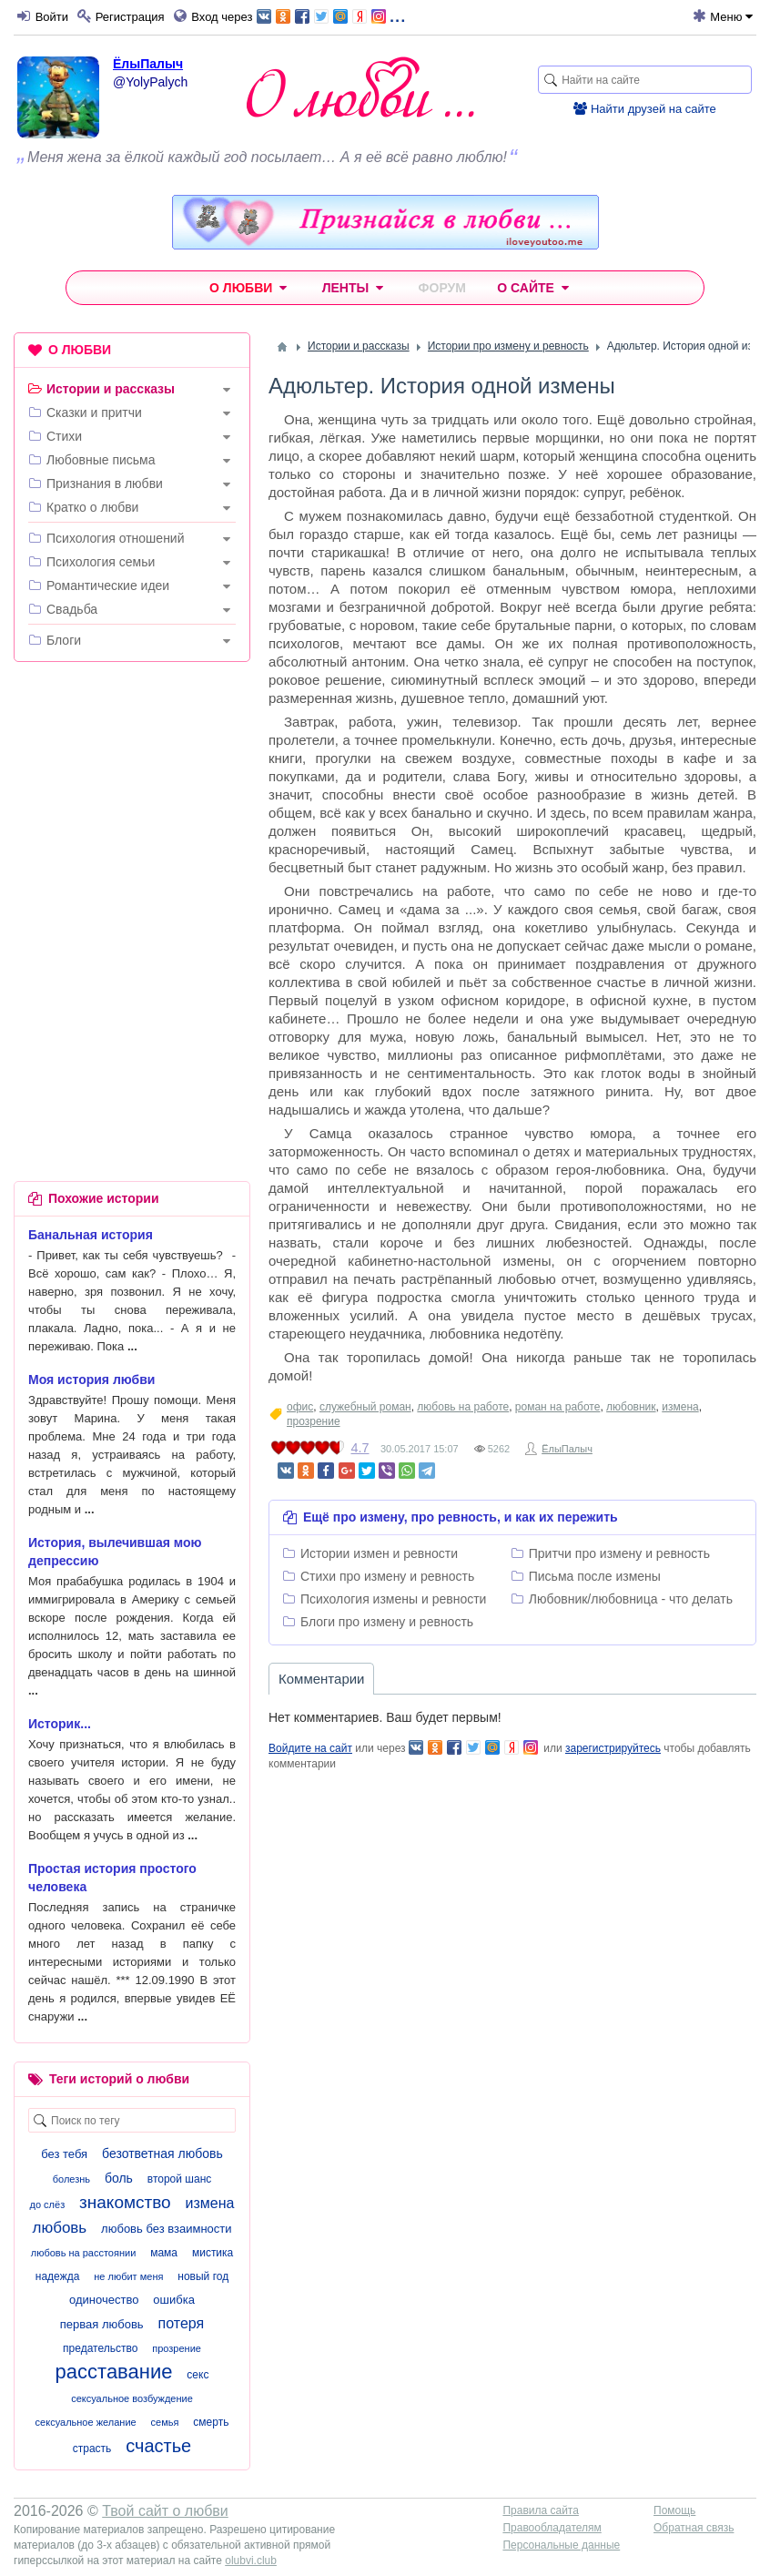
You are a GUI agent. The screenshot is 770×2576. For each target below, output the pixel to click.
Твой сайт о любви (165, 2511)
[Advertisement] (132, 794)
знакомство (125, 2202)
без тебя (64, 2154)
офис (300, 1406)
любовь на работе (463, 1406)
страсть (92, 2448)
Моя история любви (91, 1379)
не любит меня (128, 2276)
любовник (631, 1406)
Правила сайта (540, 2510)
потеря (181, 2323)
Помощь (674, 2510)
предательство (100, 2348)
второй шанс (179, 2179)
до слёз (48, 2204)
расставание (114, 2371)
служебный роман (365, 1406)
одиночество (103, 2299)
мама (163, 2252)
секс (197, 2374)
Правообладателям (551, 2527)
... (331, 15)
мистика (212, 2252)
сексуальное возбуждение (132, 2398)
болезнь (71, 2179)
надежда (57, 2276)
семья (165, 2422)
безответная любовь (162, 2153)
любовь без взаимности (166, 2228)
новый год (202, 2276)
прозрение (313, 1421)
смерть (210, 2422)
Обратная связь (693, 2527)
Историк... (59, 1723)
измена (680, 1406)
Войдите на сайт (310, 1748)
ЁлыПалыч (148, 63)
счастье (158, 2446)
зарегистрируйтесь (613, 1748)
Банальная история (90, 1234)
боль (119, 2178)
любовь (59, 2227)
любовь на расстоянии (84, 2252)
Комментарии (321, 1678)
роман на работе (558, 1406)
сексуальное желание (86, 2422)
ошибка (174, 2299)
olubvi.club (251, 2560)
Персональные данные (561, 2545)
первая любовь (102, 2324)
